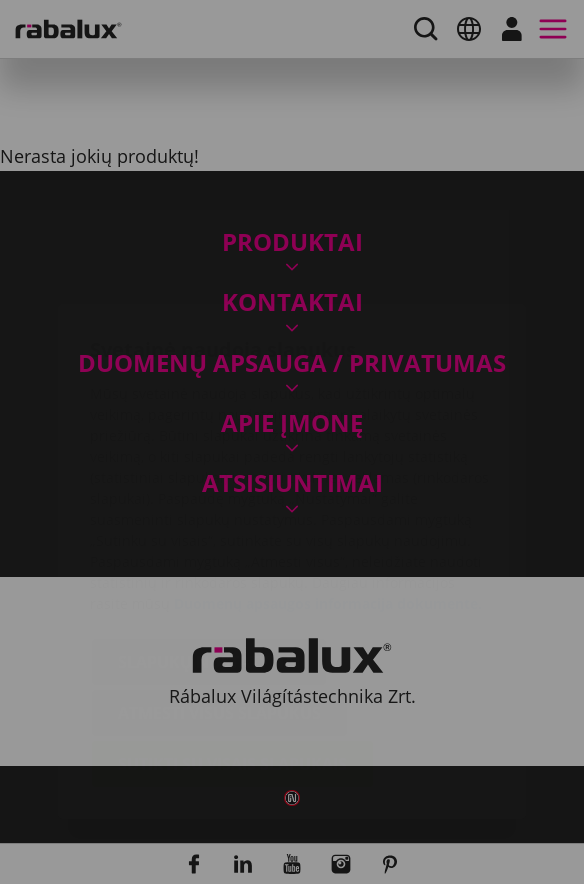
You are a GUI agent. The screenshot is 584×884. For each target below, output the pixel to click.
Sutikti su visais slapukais (232, 645)
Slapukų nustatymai (209, 543)
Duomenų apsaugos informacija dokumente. (328, 484)
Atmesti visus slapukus (219, 594)
